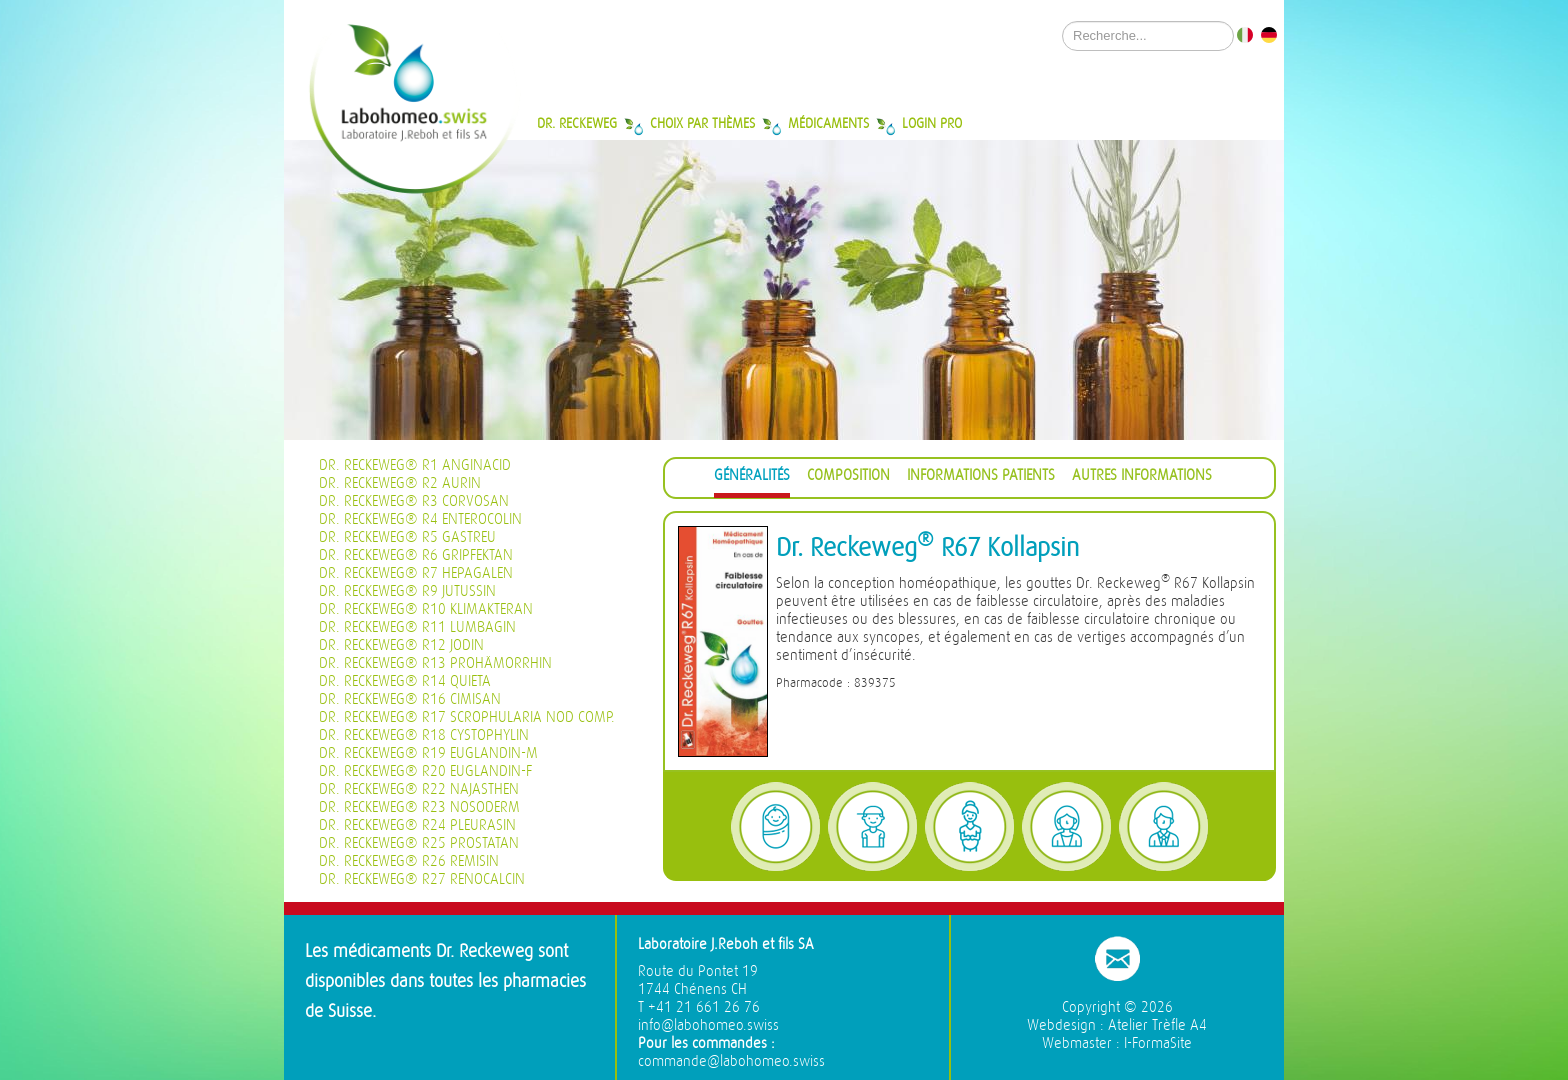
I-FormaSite (1158, 1043)
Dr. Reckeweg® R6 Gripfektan (416, 555)
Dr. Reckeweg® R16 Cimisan (410, 699)
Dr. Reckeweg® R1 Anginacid (415, 465)
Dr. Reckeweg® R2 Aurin (400, 483)
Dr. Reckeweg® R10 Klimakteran (426, 609)
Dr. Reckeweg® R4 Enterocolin (420, 519)
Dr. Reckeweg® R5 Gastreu (407, 537)
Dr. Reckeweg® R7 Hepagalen (416, 573)
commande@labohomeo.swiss (731, 1061)
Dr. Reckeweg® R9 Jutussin (407, 591)
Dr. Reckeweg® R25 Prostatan (419, 843)
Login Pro (932, 123)
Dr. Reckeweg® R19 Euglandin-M (428, 753)
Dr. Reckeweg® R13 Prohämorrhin (435, 663)
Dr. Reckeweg (577, 123)
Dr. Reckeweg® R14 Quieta (405, 681)
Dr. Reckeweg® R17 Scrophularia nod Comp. (467, 717)
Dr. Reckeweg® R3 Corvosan (414, 501)
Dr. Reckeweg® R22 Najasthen (419, 789)
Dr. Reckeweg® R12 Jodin (401, 645)
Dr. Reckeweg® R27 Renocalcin (422, 879)
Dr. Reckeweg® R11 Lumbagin (417, 627)
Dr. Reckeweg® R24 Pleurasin (417, 825)
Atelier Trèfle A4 (1157, 1025)
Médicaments (828, 123)
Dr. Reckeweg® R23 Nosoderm (419, 807)
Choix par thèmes (702, 123)
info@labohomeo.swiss (708, 1025)
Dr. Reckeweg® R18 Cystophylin (424, 735)
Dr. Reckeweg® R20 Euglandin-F (425, 771)
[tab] (752, 478)
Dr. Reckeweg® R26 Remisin (409, 861)
